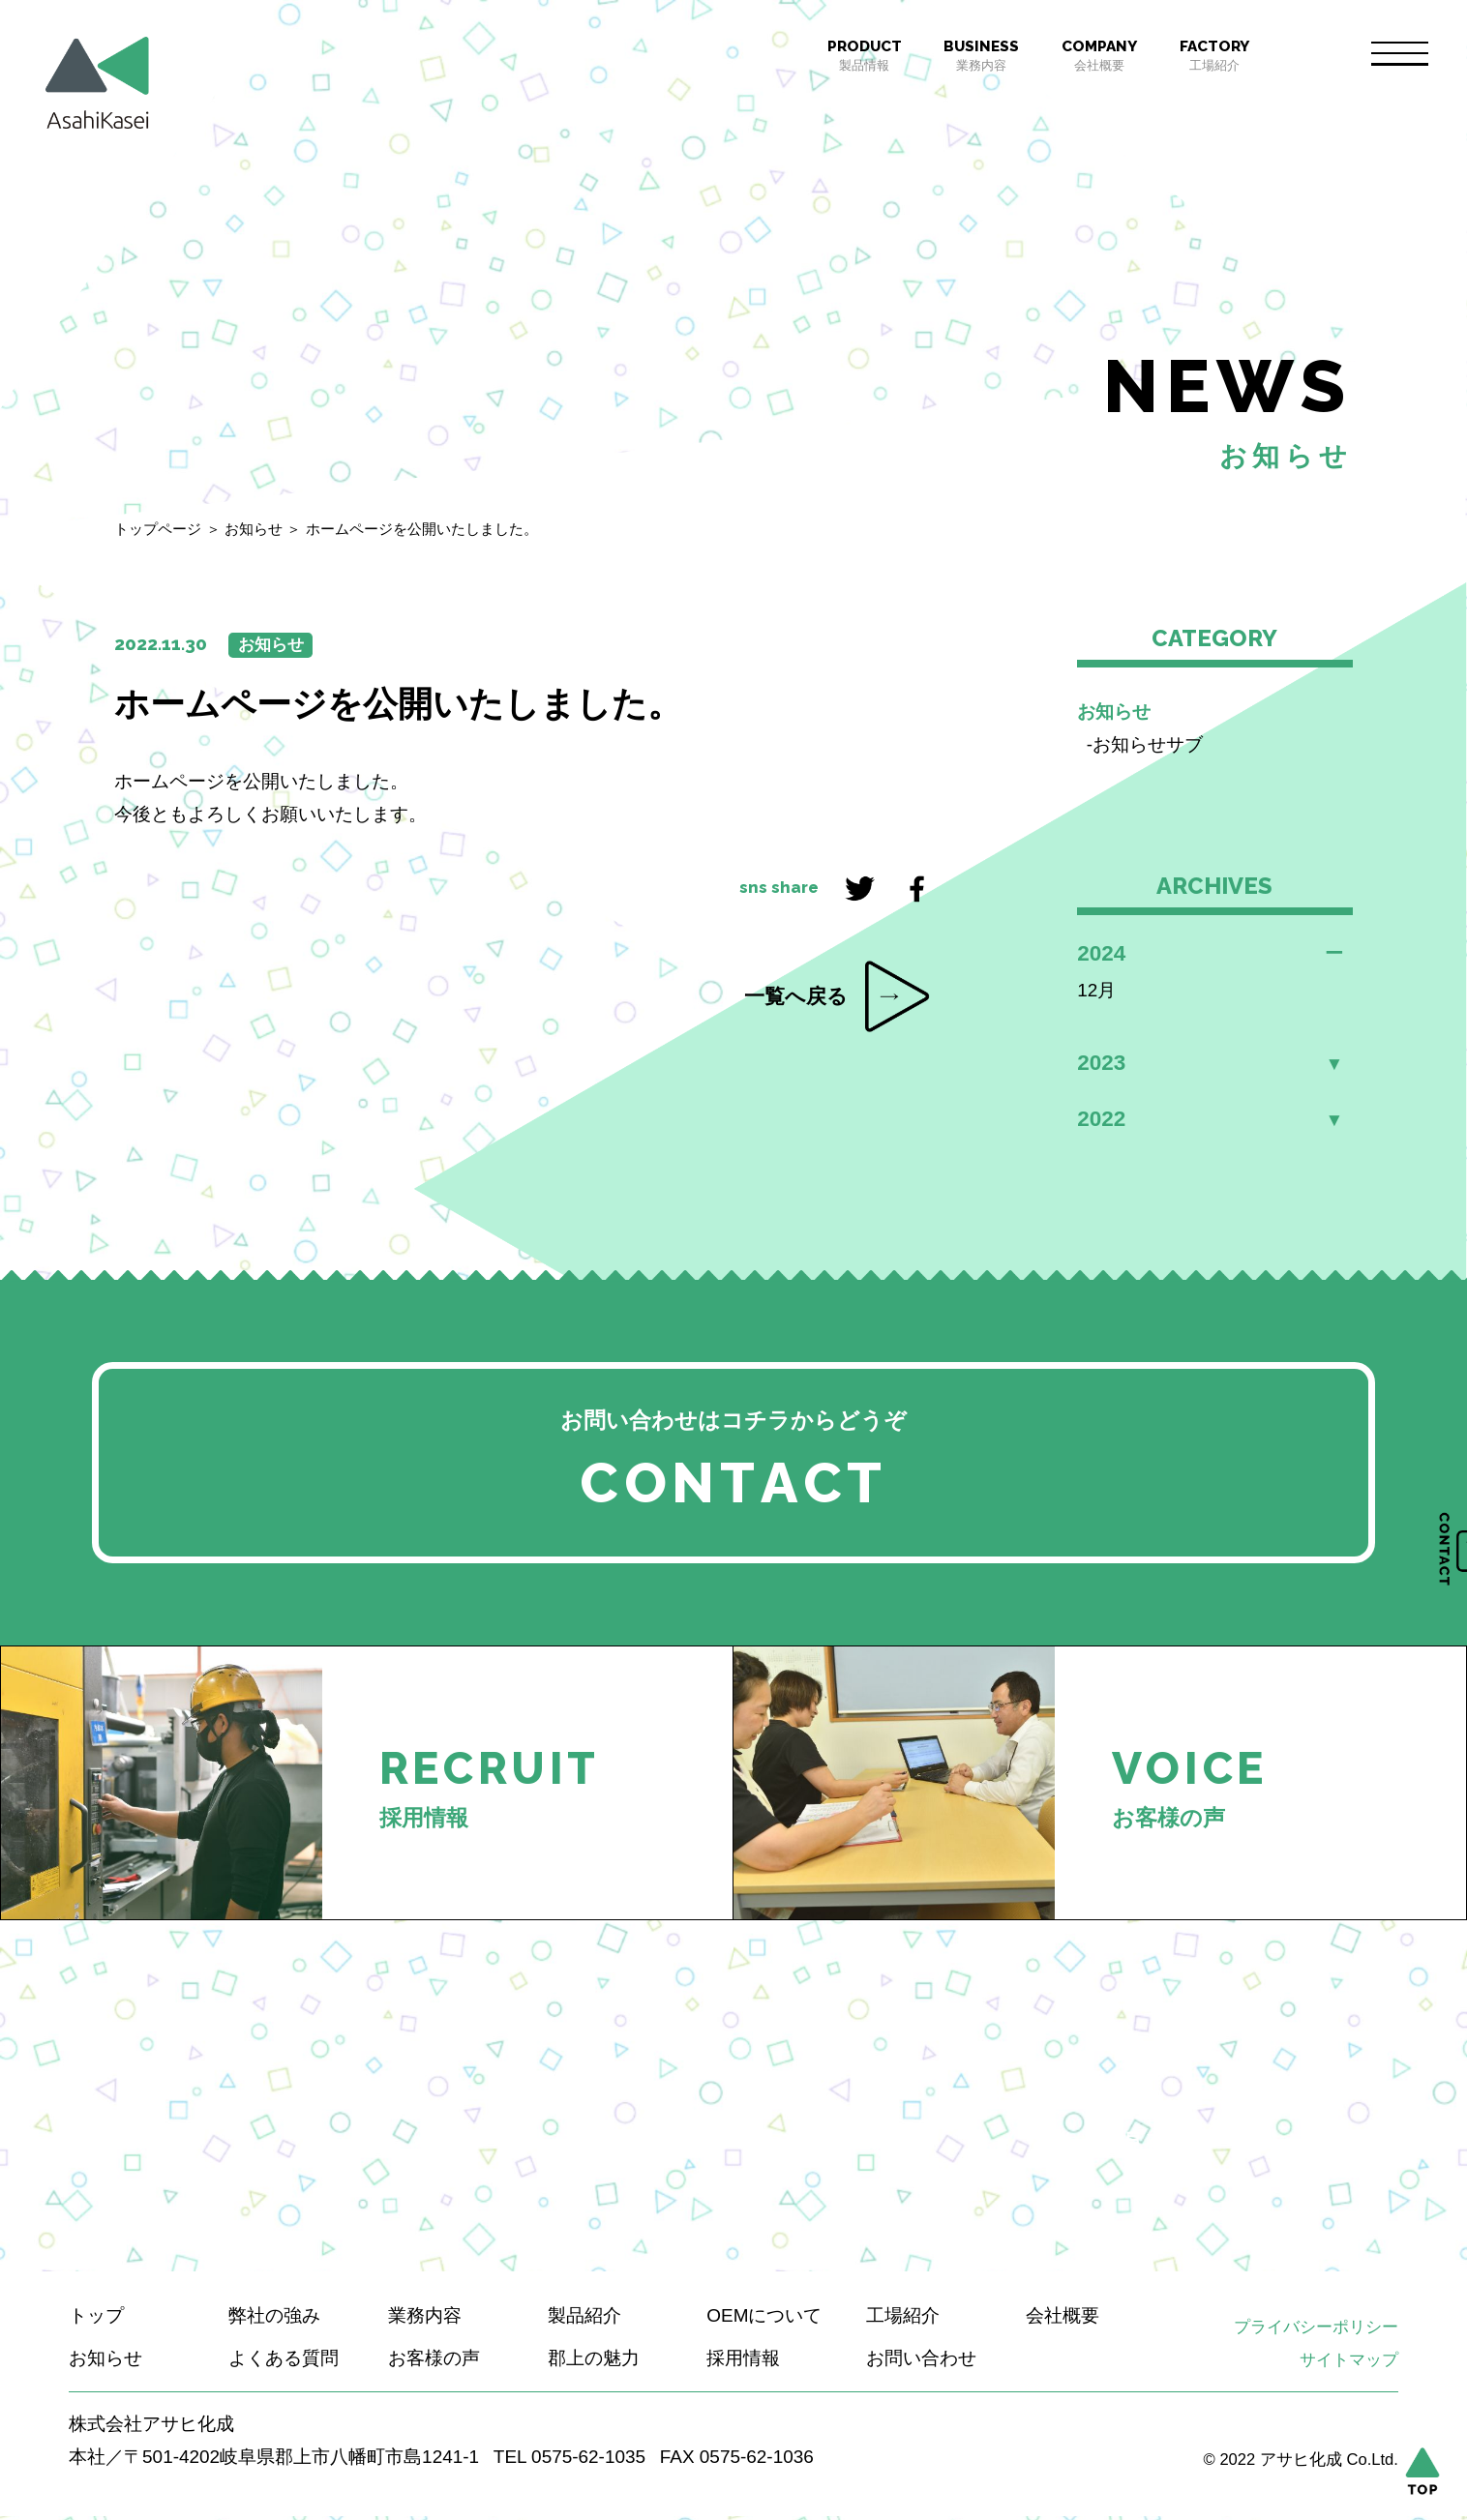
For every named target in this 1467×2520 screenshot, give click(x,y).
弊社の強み (274, 2319)
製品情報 (864, 55)
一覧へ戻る (796, 996)
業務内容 (981, 55)
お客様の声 (434, 2362)
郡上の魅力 (594, 2362)
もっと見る (1111, 2145)
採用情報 (743, 2362)
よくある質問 (283, 2362)
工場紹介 (1214, 55)
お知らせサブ (1148, 744)
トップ (96, 2319)
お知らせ (254, 528)
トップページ (157, 528)
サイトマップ (1349, 2364)
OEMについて (764, 2319)
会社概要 (1099, 55)
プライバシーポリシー (1316, 2331)
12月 (1096, 990)
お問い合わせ (921, 2362)
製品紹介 (584, 2319)
